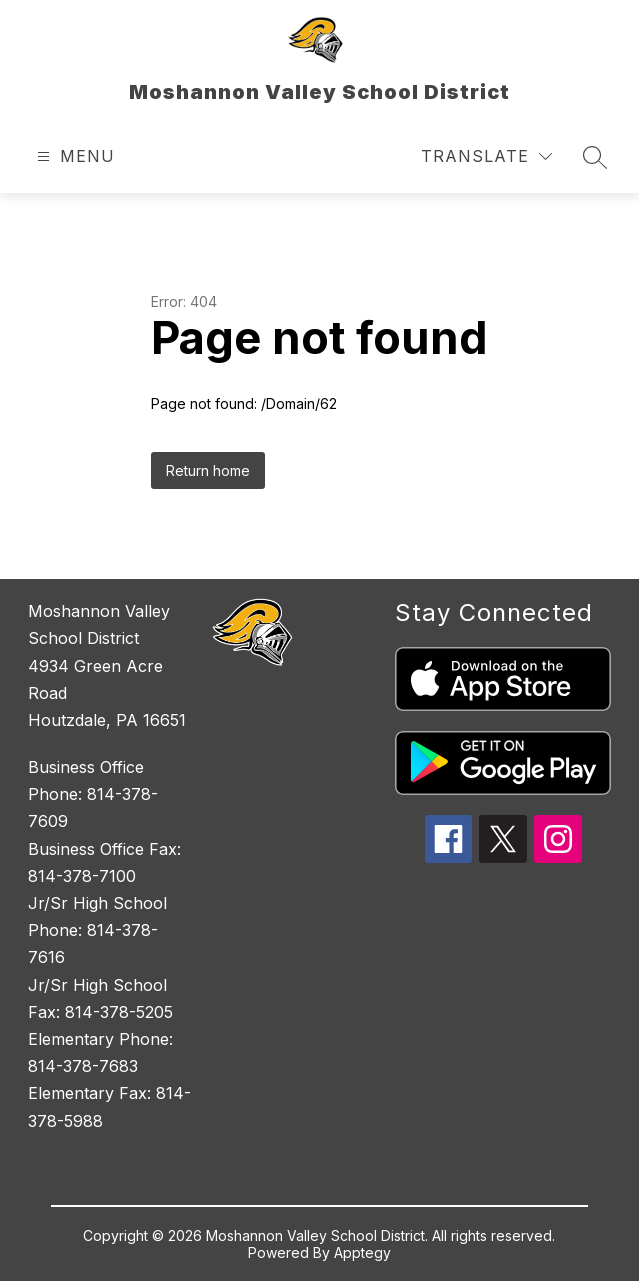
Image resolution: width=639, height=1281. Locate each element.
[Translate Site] (486, 156)
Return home (208, 470)
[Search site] (595, 157)
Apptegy (362, 1252)
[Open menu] (73, 156)
